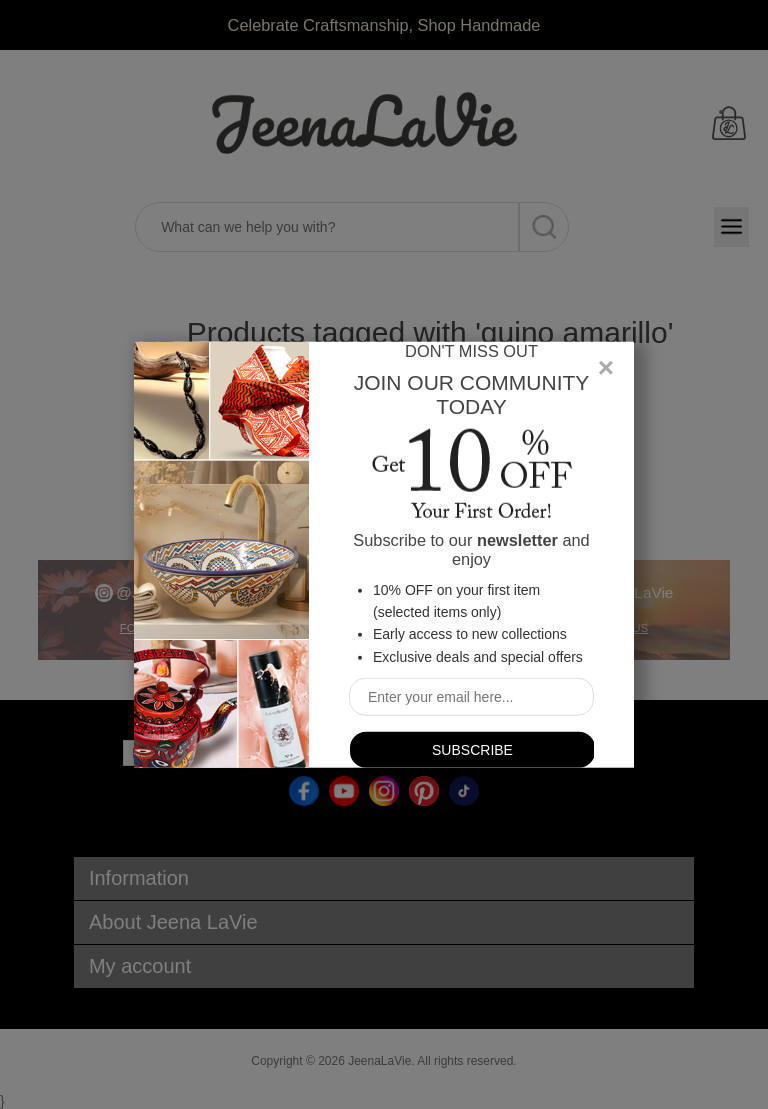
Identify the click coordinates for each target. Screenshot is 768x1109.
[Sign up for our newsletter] (471, 697)
